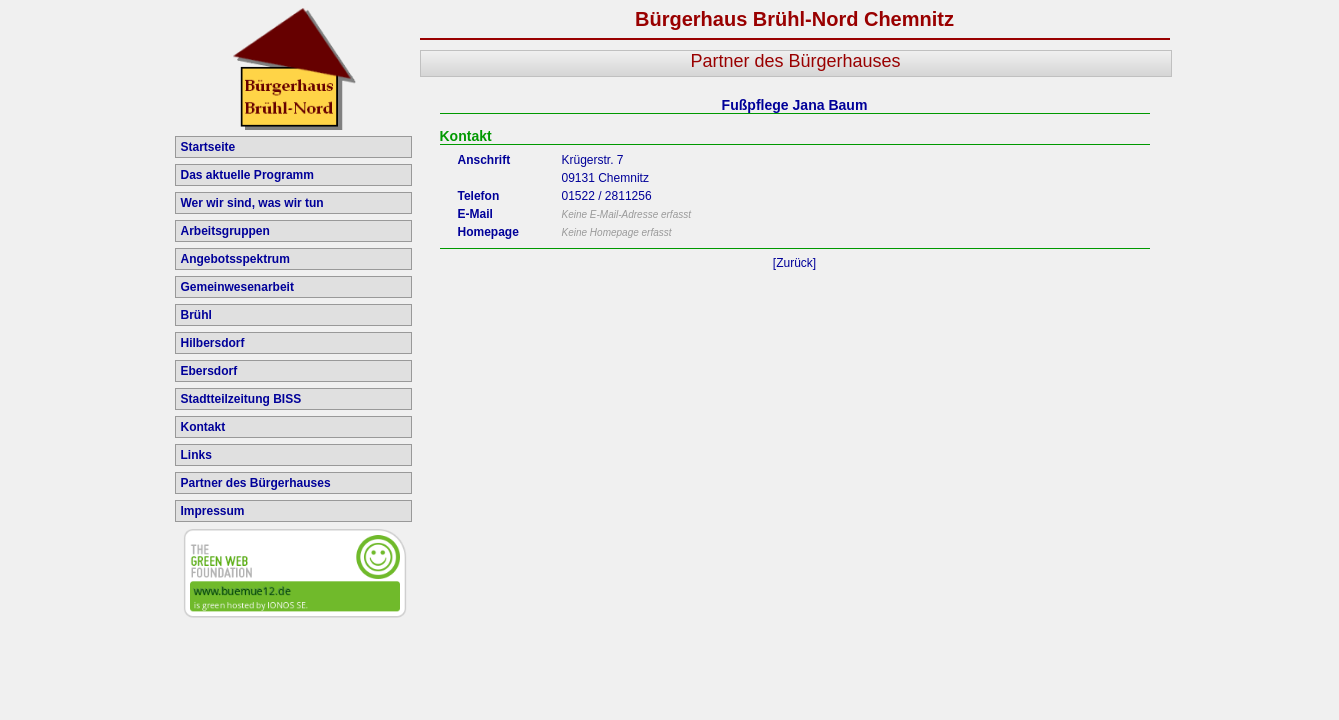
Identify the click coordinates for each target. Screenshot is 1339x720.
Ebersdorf (209, 371)
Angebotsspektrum (235, 259)
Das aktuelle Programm (247, 175)
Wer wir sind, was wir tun (252, 203)
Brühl (196, 315)
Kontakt (203, 427)
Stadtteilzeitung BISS (241, 399)
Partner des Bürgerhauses (256, 483)
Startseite (208, 147)
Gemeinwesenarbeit (237, 287)
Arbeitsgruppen (225, 231)
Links (196, 455)
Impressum (213, 511)
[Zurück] (794, 263)
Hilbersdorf (213, 343)
